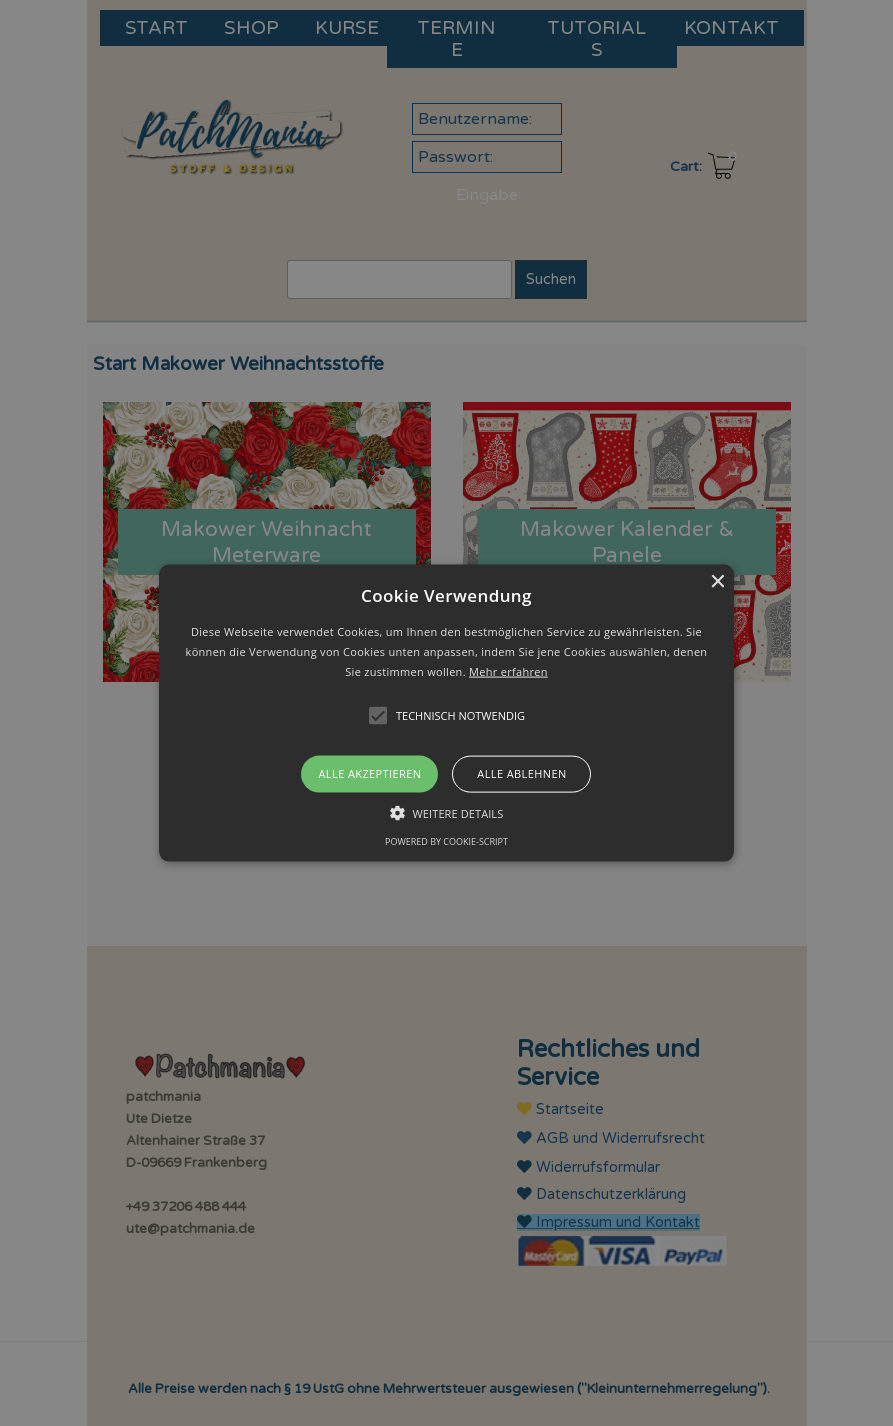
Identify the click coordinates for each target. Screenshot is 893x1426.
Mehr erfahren (508, 670)
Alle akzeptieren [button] (370, 773)
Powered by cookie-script (446, 840)
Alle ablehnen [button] (521, 773)
